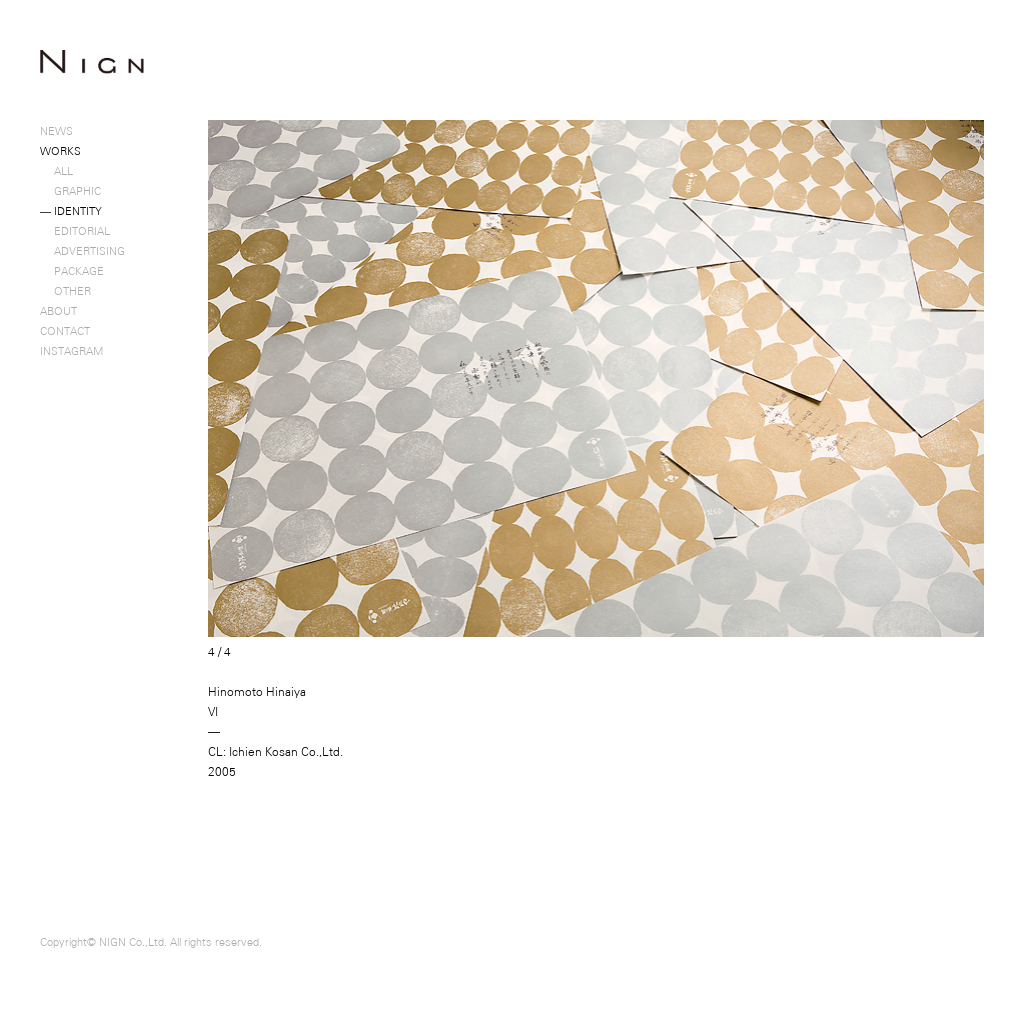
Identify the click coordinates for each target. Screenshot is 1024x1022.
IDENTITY (71, 211)
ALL (56, 171)
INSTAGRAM (71, 351)
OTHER (65, 291)
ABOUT (58, 311)
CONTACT (65, 331)
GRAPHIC (70, 191)
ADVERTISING (82, 251)
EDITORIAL (75, 231)
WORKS (60, 151)
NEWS (56, 131)
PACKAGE (72, 271)
